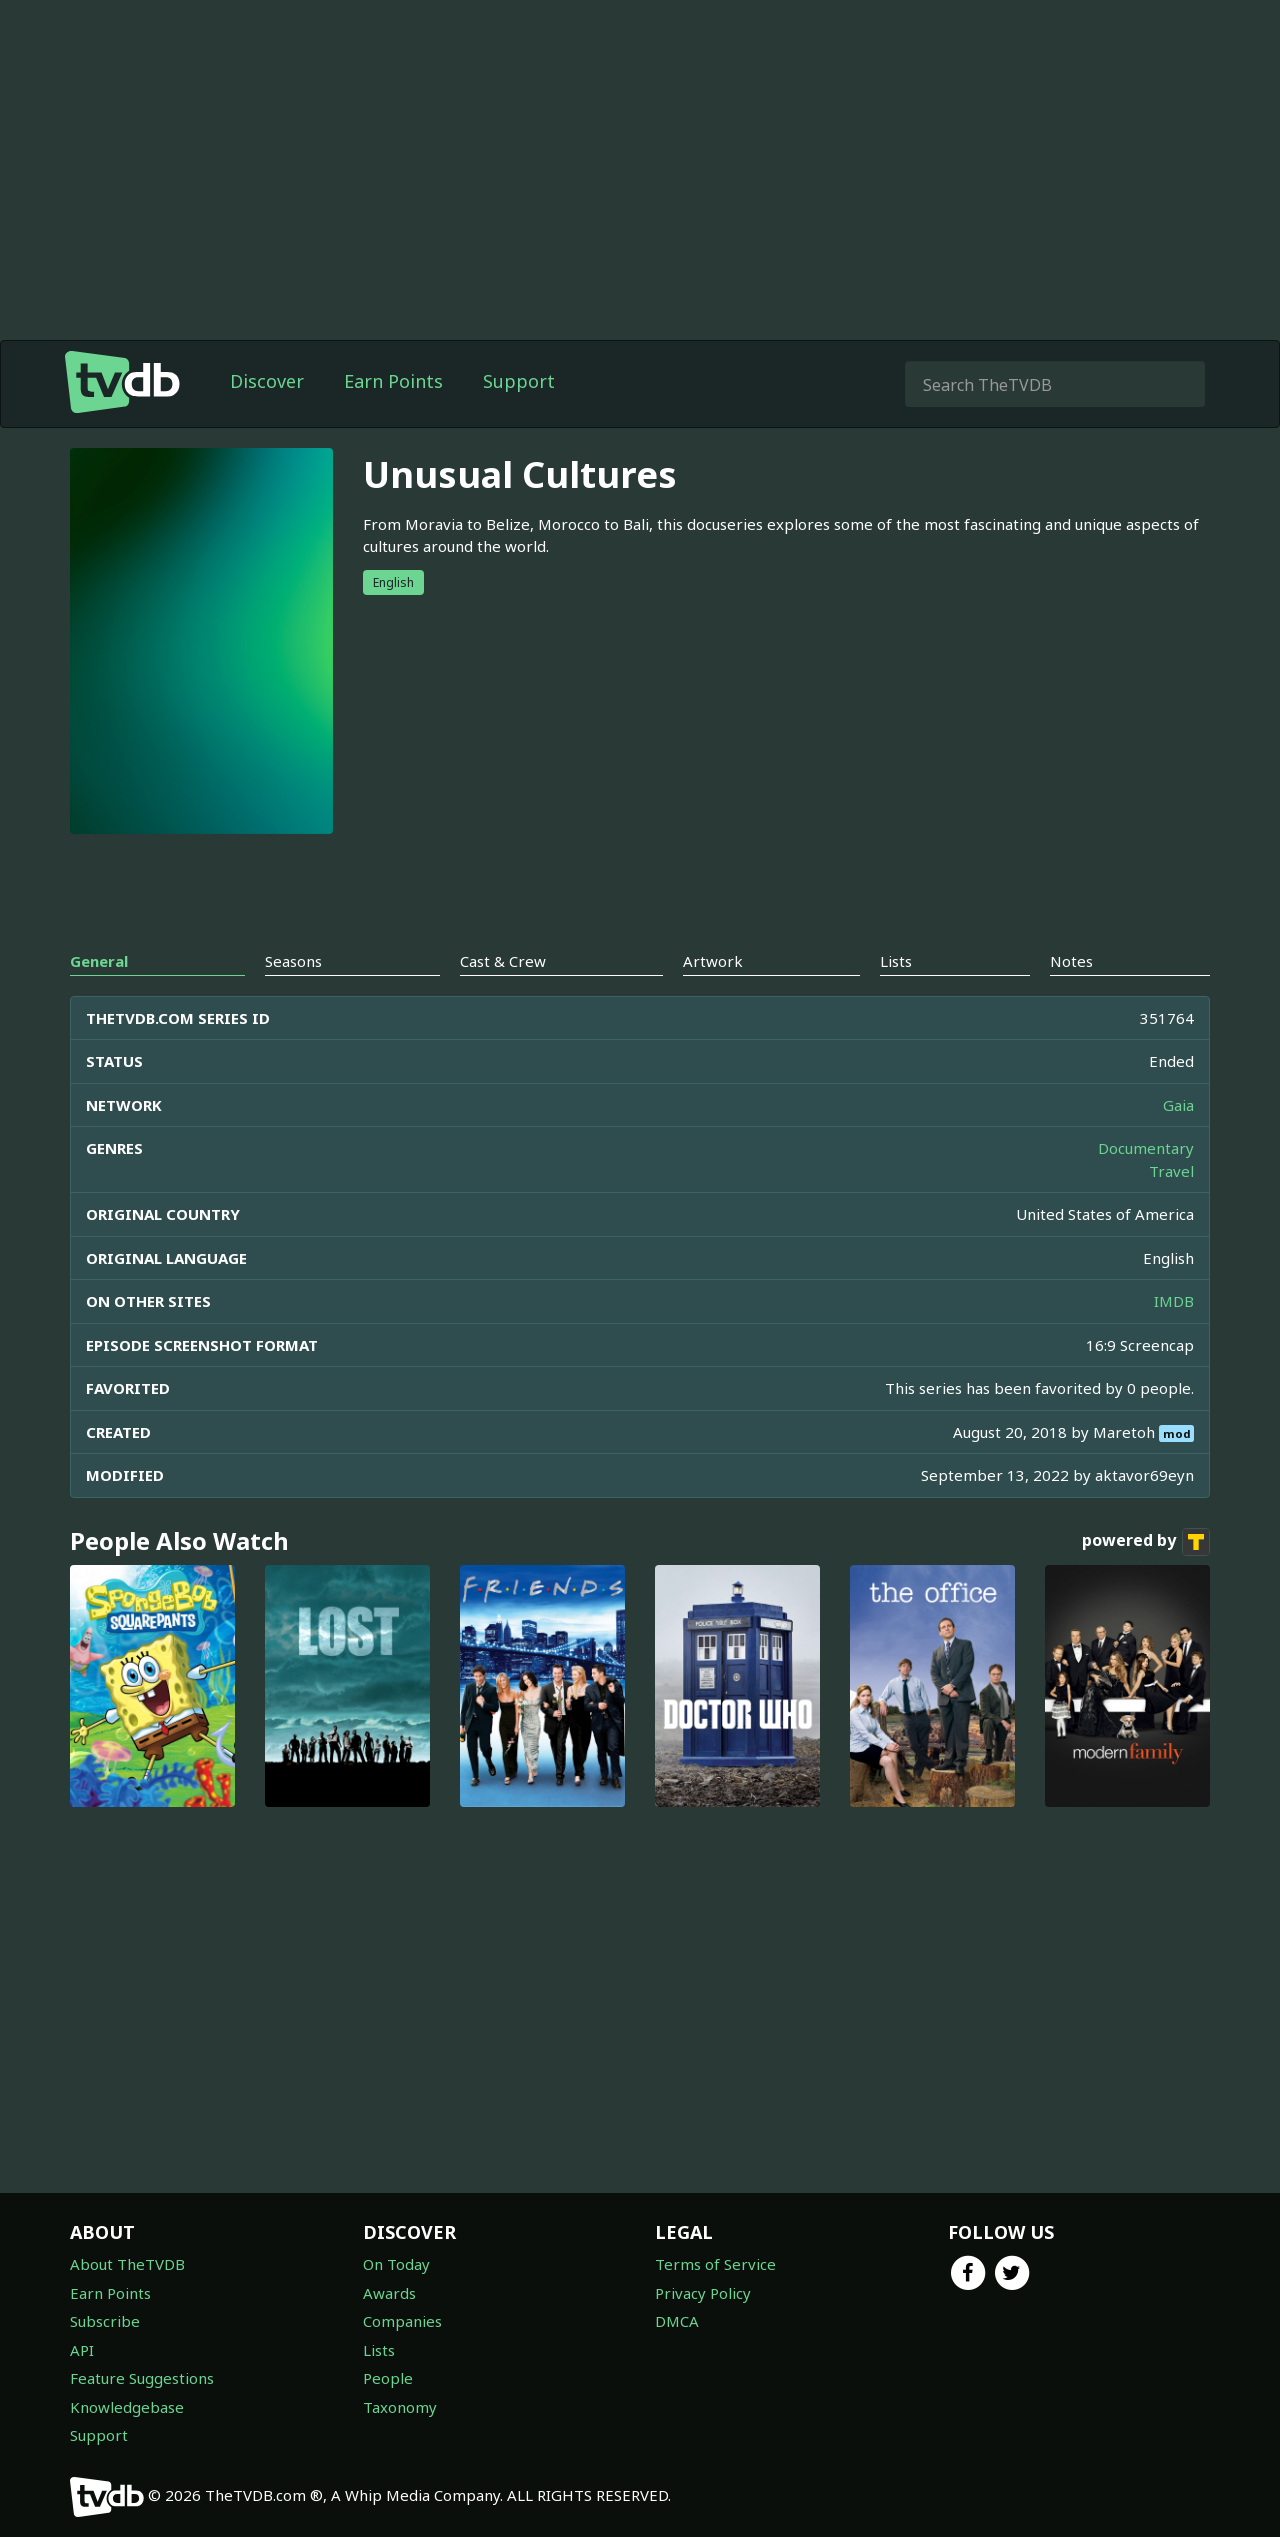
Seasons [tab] (293, 961)
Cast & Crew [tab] (503, 961)
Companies (402, 2321)
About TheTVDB (127, 2264)
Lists (379, 2350)
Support (519, 381)
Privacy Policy (703, 2293)
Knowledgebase (127, 2407)
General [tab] (99, 961)
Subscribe (105, 2321)
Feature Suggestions (142, 2378)
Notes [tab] (1071, 961)
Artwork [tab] (713, 961)
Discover (267, 381)
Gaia (1178, 1105)
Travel (1171, 1171)
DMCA (677, 2321)
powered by (1146, 1542)
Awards (389, 2293)
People (388, 2378)
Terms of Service (715, 2264)
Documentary (1146, 1148)
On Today (396, 2264)
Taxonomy (400, 2407)
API (82, 2350)
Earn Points (393, 381)
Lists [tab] (896, 961)
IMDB (1174, 1301)
